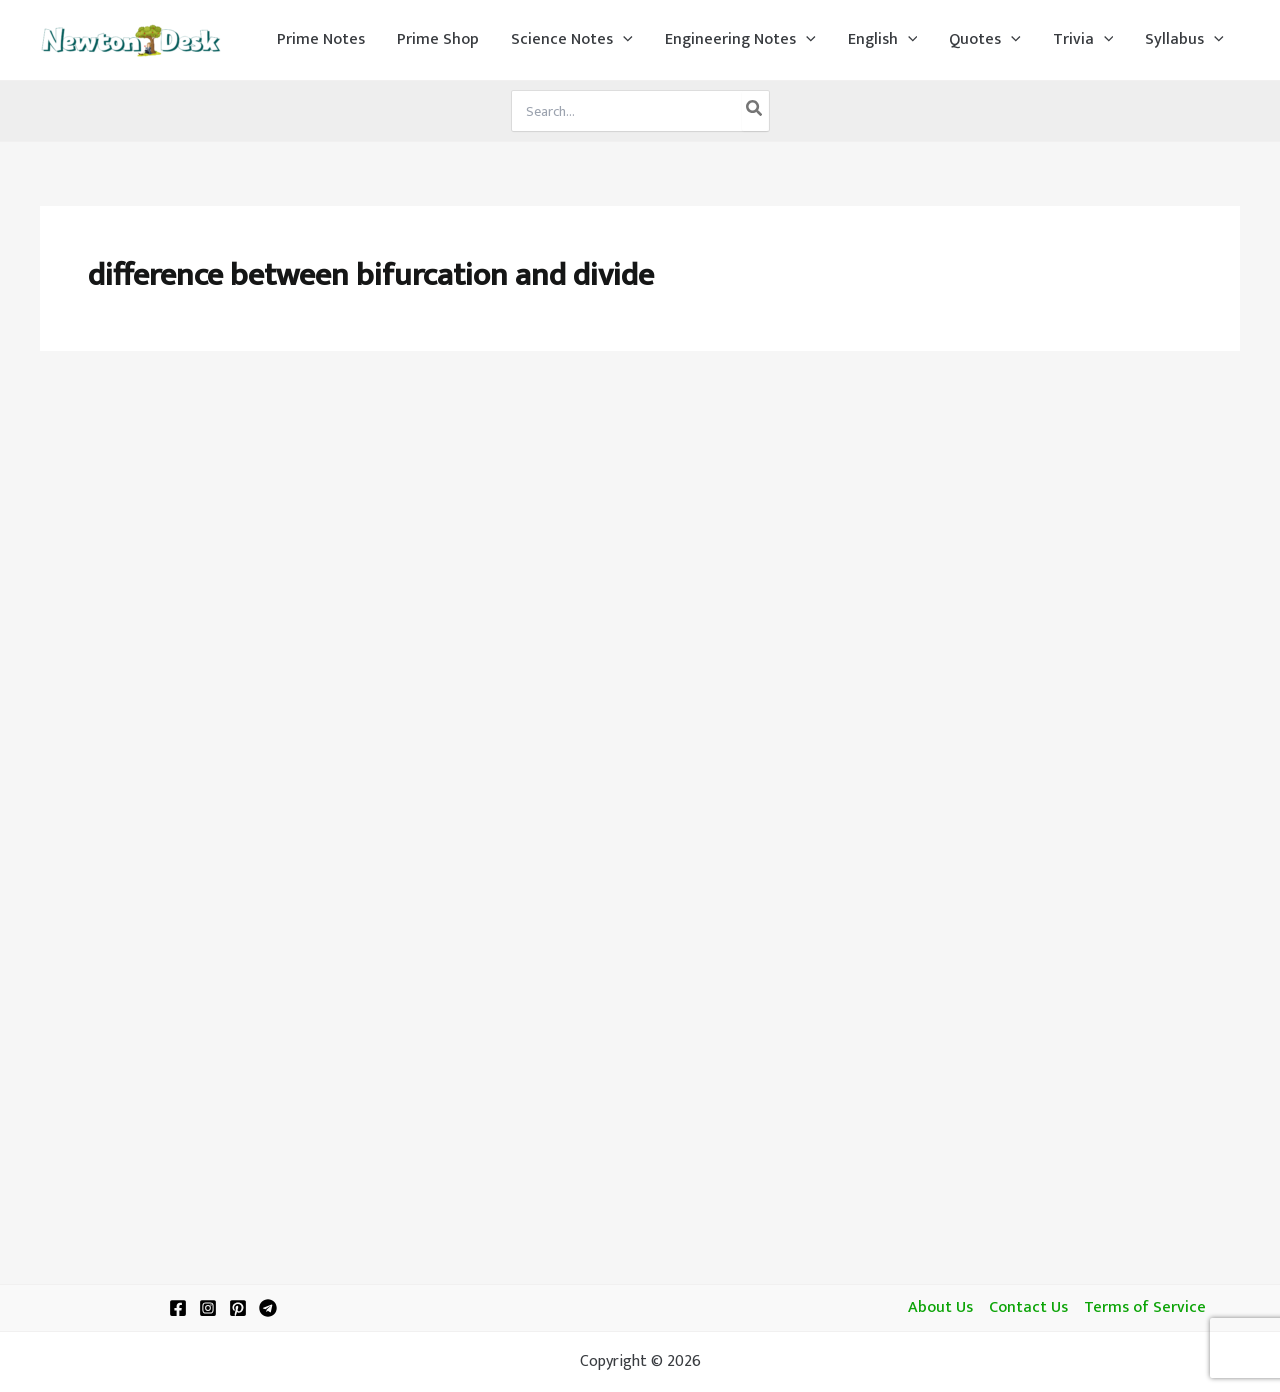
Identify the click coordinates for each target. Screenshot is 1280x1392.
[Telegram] (268, 1308)
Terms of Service (1145, 1308)
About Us (940, 1308)
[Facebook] (178, 1308)
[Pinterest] (238, 1308)
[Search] (755, 111)
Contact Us (1028, 1308)
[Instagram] (208, 1308)
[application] (623, 40)
